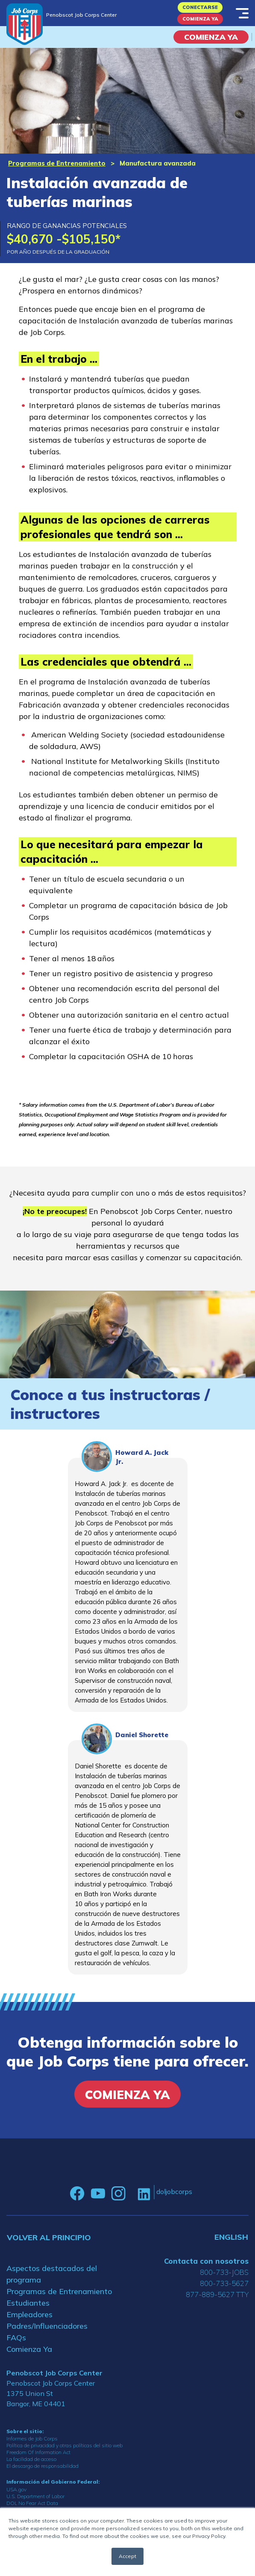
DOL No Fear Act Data (32, 2503)
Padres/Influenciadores (47, 2326)
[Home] (24, 24)
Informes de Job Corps (32, 2438)
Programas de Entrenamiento (57, 163)
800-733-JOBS (224, 2272)
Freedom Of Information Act (38, 2452)
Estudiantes (28, 2303)
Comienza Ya (200, 19)
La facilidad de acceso (31, 2459)
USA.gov (16, 2489)
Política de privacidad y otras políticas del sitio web (64, 2445)
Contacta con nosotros (206, 2260)
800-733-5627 (224, 2283)
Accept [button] (127, 2556)
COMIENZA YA (211, 37)
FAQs (16, 2337)
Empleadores (29, 2314)
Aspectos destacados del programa (51, 2274)
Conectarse (200, 7)
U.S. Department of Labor (35, 2496)
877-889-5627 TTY (217, 2294)
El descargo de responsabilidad (42, 2466)
